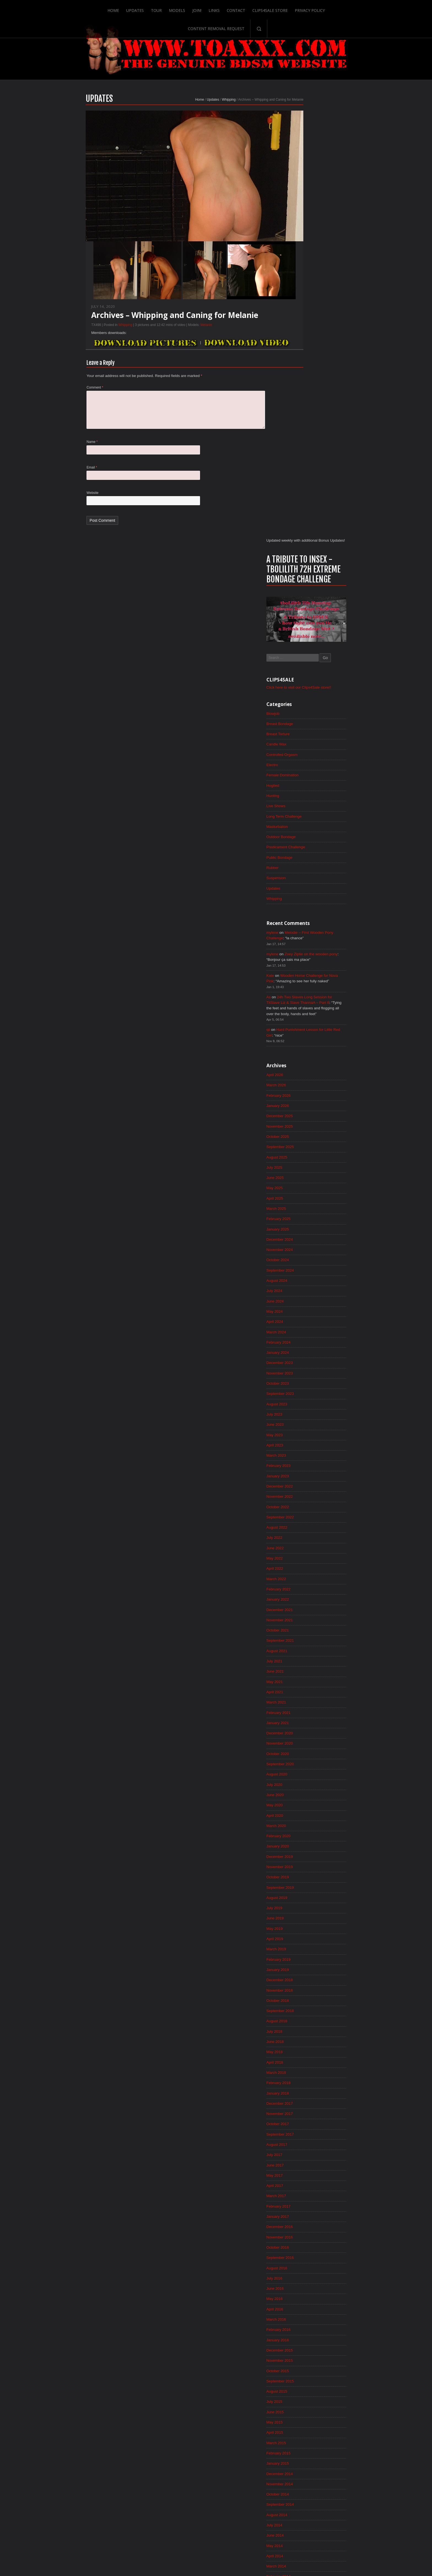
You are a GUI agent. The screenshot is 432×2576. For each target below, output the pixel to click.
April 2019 (301, 1532)
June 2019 (302, 1511)
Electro (299, 335)
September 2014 (307, 2108)
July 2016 (301, 1878)
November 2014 (307, 2087)
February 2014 (305, 2181)
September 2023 (307, 976)
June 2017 (302, 1762)
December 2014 (307, 2077)
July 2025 (301, 746)
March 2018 (303, 1668)
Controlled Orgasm (309, 325)
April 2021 (301, 1280)
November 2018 (307, 1584)
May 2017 (301, 1773)
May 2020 (301, 1395)
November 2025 (307, 704)
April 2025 (301, 777)
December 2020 (307, 1322)
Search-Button (370, 9)
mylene (299, 506)
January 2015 (305, 2066)
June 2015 (302, 2014)
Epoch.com (345, 2461)
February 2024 (305, 924)
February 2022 (305, 1175)
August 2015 (304, 1993)
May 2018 (301, 1647)
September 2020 (307, 1354)
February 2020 (305, 1427)
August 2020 (304, 1364)
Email (65, 478)
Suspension (303, 451)
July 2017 (301, 1752)
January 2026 (305, 683)
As (295, 572)
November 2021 (307, 1207)
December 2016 (307, 1825)
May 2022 (301, 1144)
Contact (204, 9)
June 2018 (302, 1637)
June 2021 (302, 1259)
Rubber (299, 440)
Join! (164, 9)
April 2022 (301, 1154)
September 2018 (307, 1605)
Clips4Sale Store (238, 9)
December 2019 (307, 1448)
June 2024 (302, 882)
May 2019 (301, 1521)
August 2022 (304, 1113)
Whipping (202, 107)
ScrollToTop (216, 2528)
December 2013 (307, 2202)
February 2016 (305, 1930)
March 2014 (303, 2171)
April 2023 (301, 1029)
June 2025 (302, 756)
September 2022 (307, 1102)
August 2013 (304, 2244)
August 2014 (304, 2119)
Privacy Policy (278, 9)
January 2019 (305, 1563)
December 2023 (307, 945)
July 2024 (301, 872)
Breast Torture (305, 304)
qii (295, 606)
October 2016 (305, 1846)
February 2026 (305, 672)
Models (145, 9)
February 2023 (305, 1050)
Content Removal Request (328, 9)
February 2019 (305, 1553)
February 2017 (305, 1804)
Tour (124, 9)
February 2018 (305, 1678)
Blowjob (300, 283)
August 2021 (304, 1238)
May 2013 (301, 2276)
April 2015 (301, 2035)
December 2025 (307, 693)
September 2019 (307, 1479)
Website (66, 504)
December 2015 (307, 1951)
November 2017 (307, 1710)
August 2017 (304, 1741)
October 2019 (305, 1469)
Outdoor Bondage (308, 409)
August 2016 (304, 1867)
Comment (68, 395)
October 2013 (305, 2223)
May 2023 (301, 1018)
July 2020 (301, 1375)
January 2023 (305, 1060)
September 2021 (307, 1228)
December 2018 (307, 1574)
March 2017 (303, 1794)
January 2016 (305, 1940)
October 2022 (305, 1092)
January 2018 (305, 1689)
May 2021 (301, 1270)
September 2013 (307, 2234)
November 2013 (307, 2213)
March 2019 (303, 1542)
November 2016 (307, 1836)
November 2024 (307, 830)
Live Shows (303, 377)
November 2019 (307, 1458)
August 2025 (304, 735)
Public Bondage (306, 430)
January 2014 (305, 2192)
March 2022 (303, 1165)
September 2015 (307, 1982)
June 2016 (302, 1888)
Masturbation (304, 398)
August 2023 (304, 987)
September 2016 (307, 1857)
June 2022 (302, 1133)
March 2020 (303, 1416)
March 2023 (303, 1039)
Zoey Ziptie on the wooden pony (339, 528)
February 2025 (305, 798)
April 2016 (301, 1909)
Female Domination (309, 346)
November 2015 (307, 1961)
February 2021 (305, 1301)
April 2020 (301, 1406)
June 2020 (302, 1385)
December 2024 (307, 819)
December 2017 (307, 1699)
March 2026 (303, 662)
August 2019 (304, 1490)
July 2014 (301, 2129)
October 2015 (305, 1972)
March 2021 (303, 1291)
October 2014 (305, 2098)
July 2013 (301, 2255)
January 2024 (305, 934)
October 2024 (305, 840)
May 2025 (301, 767)
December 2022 (307, 1071)
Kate (297, 550)
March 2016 (303, 1919)
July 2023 (301, 997)
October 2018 (305, 1595)
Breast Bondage (307, 293)
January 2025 (305, 809)
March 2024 (303, 913)
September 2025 (307, 725)
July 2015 (301, 2003)
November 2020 (307, 1333)
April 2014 (301, 2160)
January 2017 (305, 1815)
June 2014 (302, 2140)
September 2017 (307, 1731)
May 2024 (301, 892)
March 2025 (303, 788)
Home (81, 9)
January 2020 (305, 1437)
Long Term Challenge (311, 388)
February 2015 (305, 2056)
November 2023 (307, 955)
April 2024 (301, 903)
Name (65, 452)
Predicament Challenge (313, 419)
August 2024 (304, 861)
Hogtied (299, 356)
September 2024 (307, 851)
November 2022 (307, 1081)
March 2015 (303, 2045)
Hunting (299, 367)
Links (182, 9)
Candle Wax (303, 314)
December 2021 (307, 1196)
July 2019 (301, 1500)
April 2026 (301, 651)
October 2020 (305, 1343)
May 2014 (301, 2150)
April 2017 (301, 1783)
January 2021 (305, 1312)
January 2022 (305, 1186)
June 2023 (302, 1008)
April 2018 (301, 1657)
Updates (103, 9)
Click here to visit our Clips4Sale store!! (326, 257)
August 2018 (304, 1616)
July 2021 (301, 1249)
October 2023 (305, 966)
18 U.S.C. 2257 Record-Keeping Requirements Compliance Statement (237, 2554)
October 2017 (305, 1720)
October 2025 (305, 714)
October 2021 (305, 1217)
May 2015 (301, 2024)
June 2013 (302, 2265)
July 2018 (301, 1626)
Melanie (179, 332)
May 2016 (301, 1898)
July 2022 (301, 1123)
